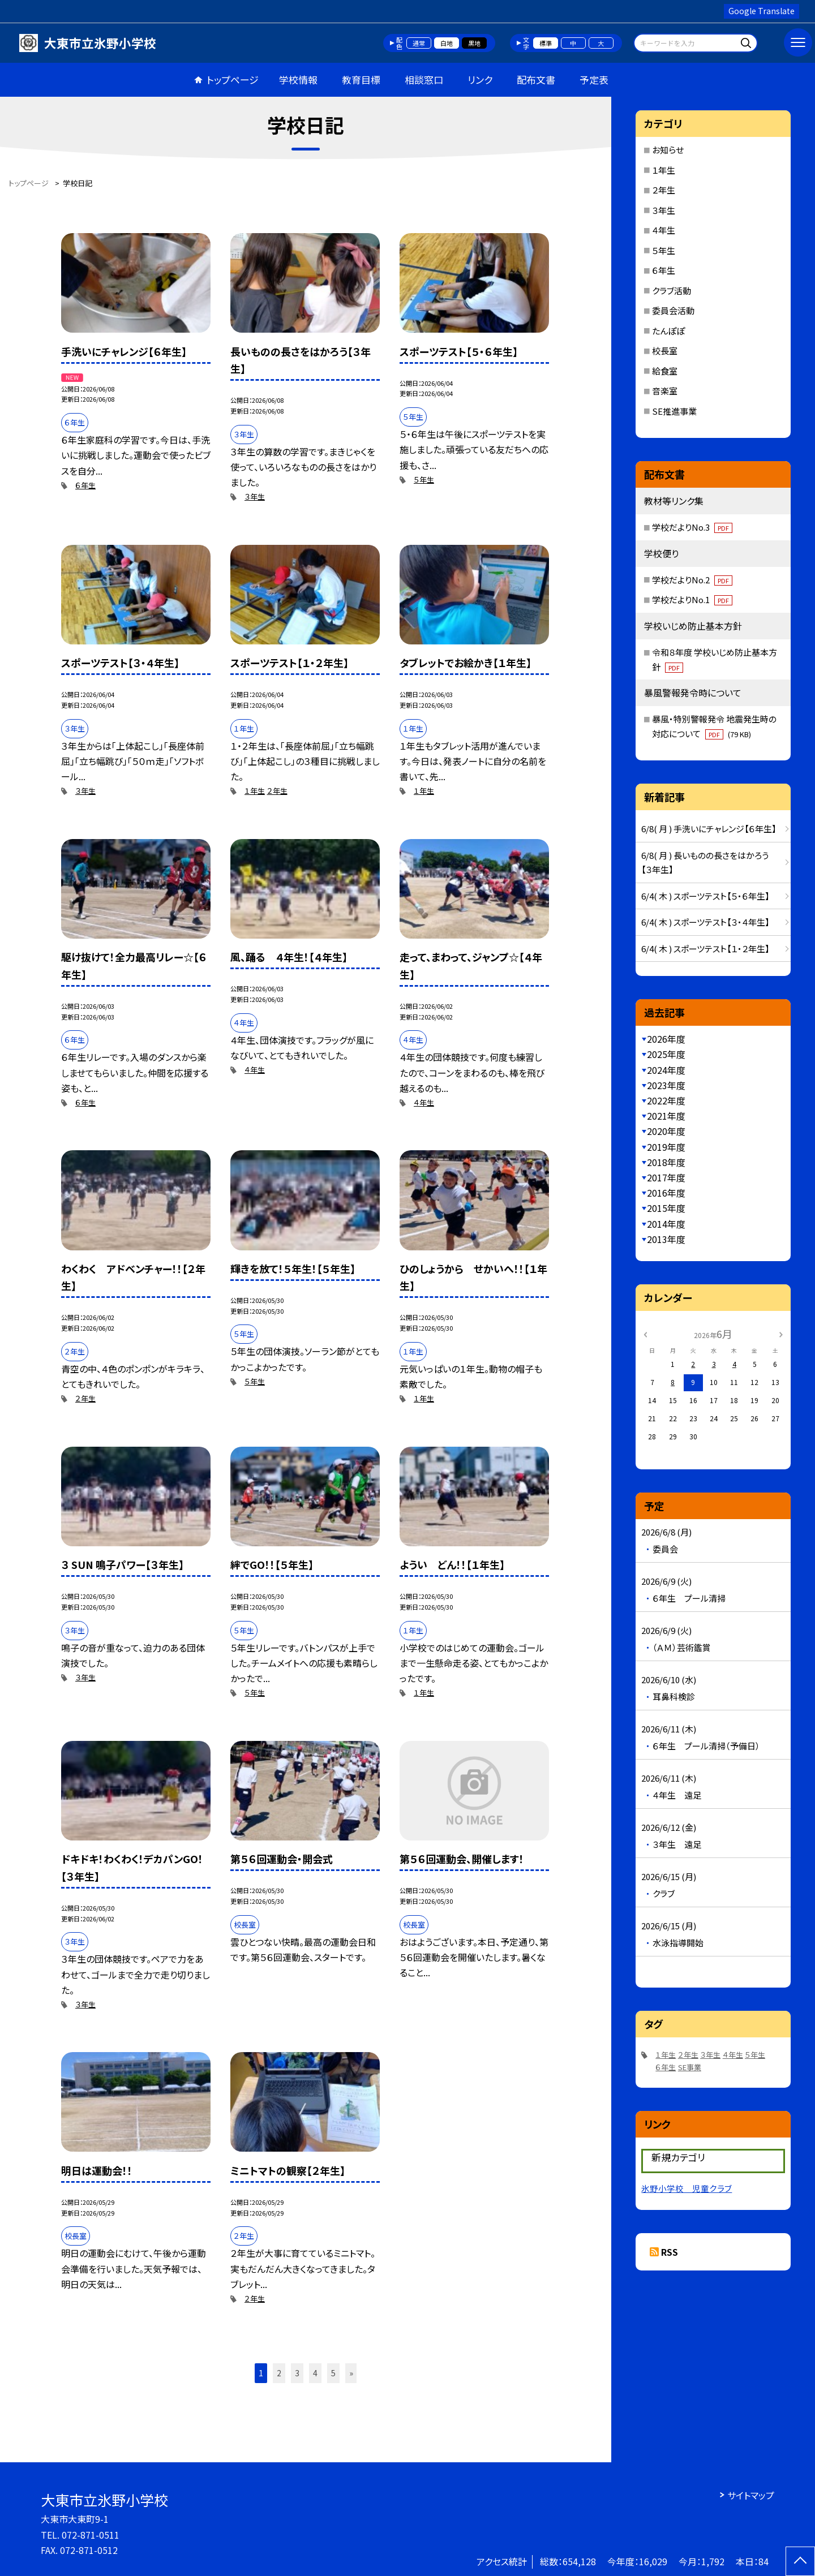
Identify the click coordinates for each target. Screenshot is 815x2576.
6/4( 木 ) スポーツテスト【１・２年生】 (705, 948)
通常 (419, 43)
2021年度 (666, 1116)
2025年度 (666, 1054)
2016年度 (666, 1192)
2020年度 (666, 1131)
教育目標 (361, 79)
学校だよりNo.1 (692, 599)
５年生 (424, 479)
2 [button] (279, 2373)
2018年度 (666, 1162)
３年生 (254, 496)
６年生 (85, 485)
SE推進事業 (674, 411)
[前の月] (645, 1333)
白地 (446, 43)
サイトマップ (750, 2495)
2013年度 (666, 1239)
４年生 (254, 1069)
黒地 (474, 43)
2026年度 (666, 1039)
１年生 (254, 790)
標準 (545, 43)
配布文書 (536, 79)
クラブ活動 (671, 290)
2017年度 (666, 1177)
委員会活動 (673, 310)
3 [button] (297, 2373)
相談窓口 (424, 79)
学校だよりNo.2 (692, 580)
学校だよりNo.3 (692, 527)
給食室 (664, 371)
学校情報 (298, 79)
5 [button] (333, 2373)
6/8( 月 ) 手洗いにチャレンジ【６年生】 (709, 829)
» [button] (351, 2373)
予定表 (594, 79)
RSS (669, 2252)
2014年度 (666, 1224)
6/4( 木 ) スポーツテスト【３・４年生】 (705, 922)
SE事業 (689, 2067)
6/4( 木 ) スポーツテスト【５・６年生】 (705, 896)
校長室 (664, 350)
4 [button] (315, 2373)
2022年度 (666, 1100)
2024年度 (666, 1070)
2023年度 (666, 1085)
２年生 (277, 790)
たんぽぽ (668, 331)
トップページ (233, 79)
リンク (479, 79)
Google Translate (761, 10)
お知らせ (668, 150)
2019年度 (666, 1147)
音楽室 (664, 391)
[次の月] (781, 1333)
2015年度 (666, 1208)
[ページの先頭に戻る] (800, 2561)
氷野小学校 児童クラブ (686, 2188)
